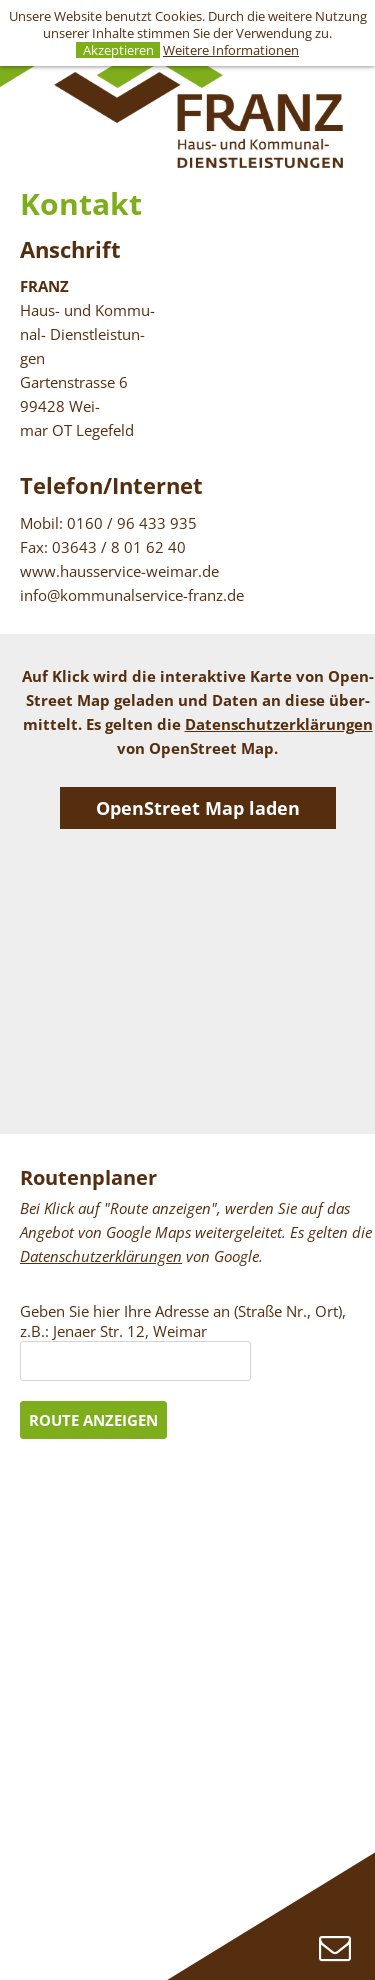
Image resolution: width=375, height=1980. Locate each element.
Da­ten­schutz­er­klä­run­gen (279, 724)
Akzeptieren (118, 50)
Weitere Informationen (231, 50)
